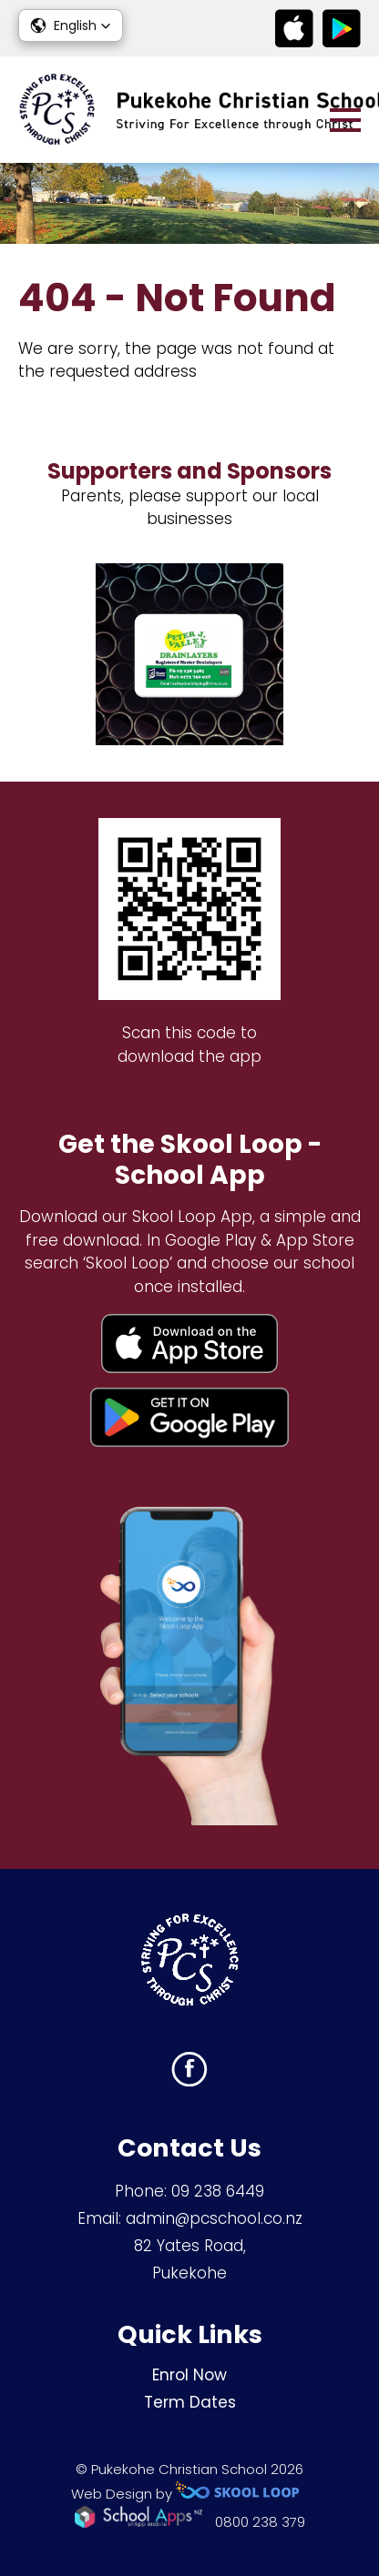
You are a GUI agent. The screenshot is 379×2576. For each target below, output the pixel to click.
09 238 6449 (217, 2191)
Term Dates (190, 2402)
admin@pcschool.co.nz (214, 2218)
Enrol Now (189, 2375)
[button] (70, 25)
